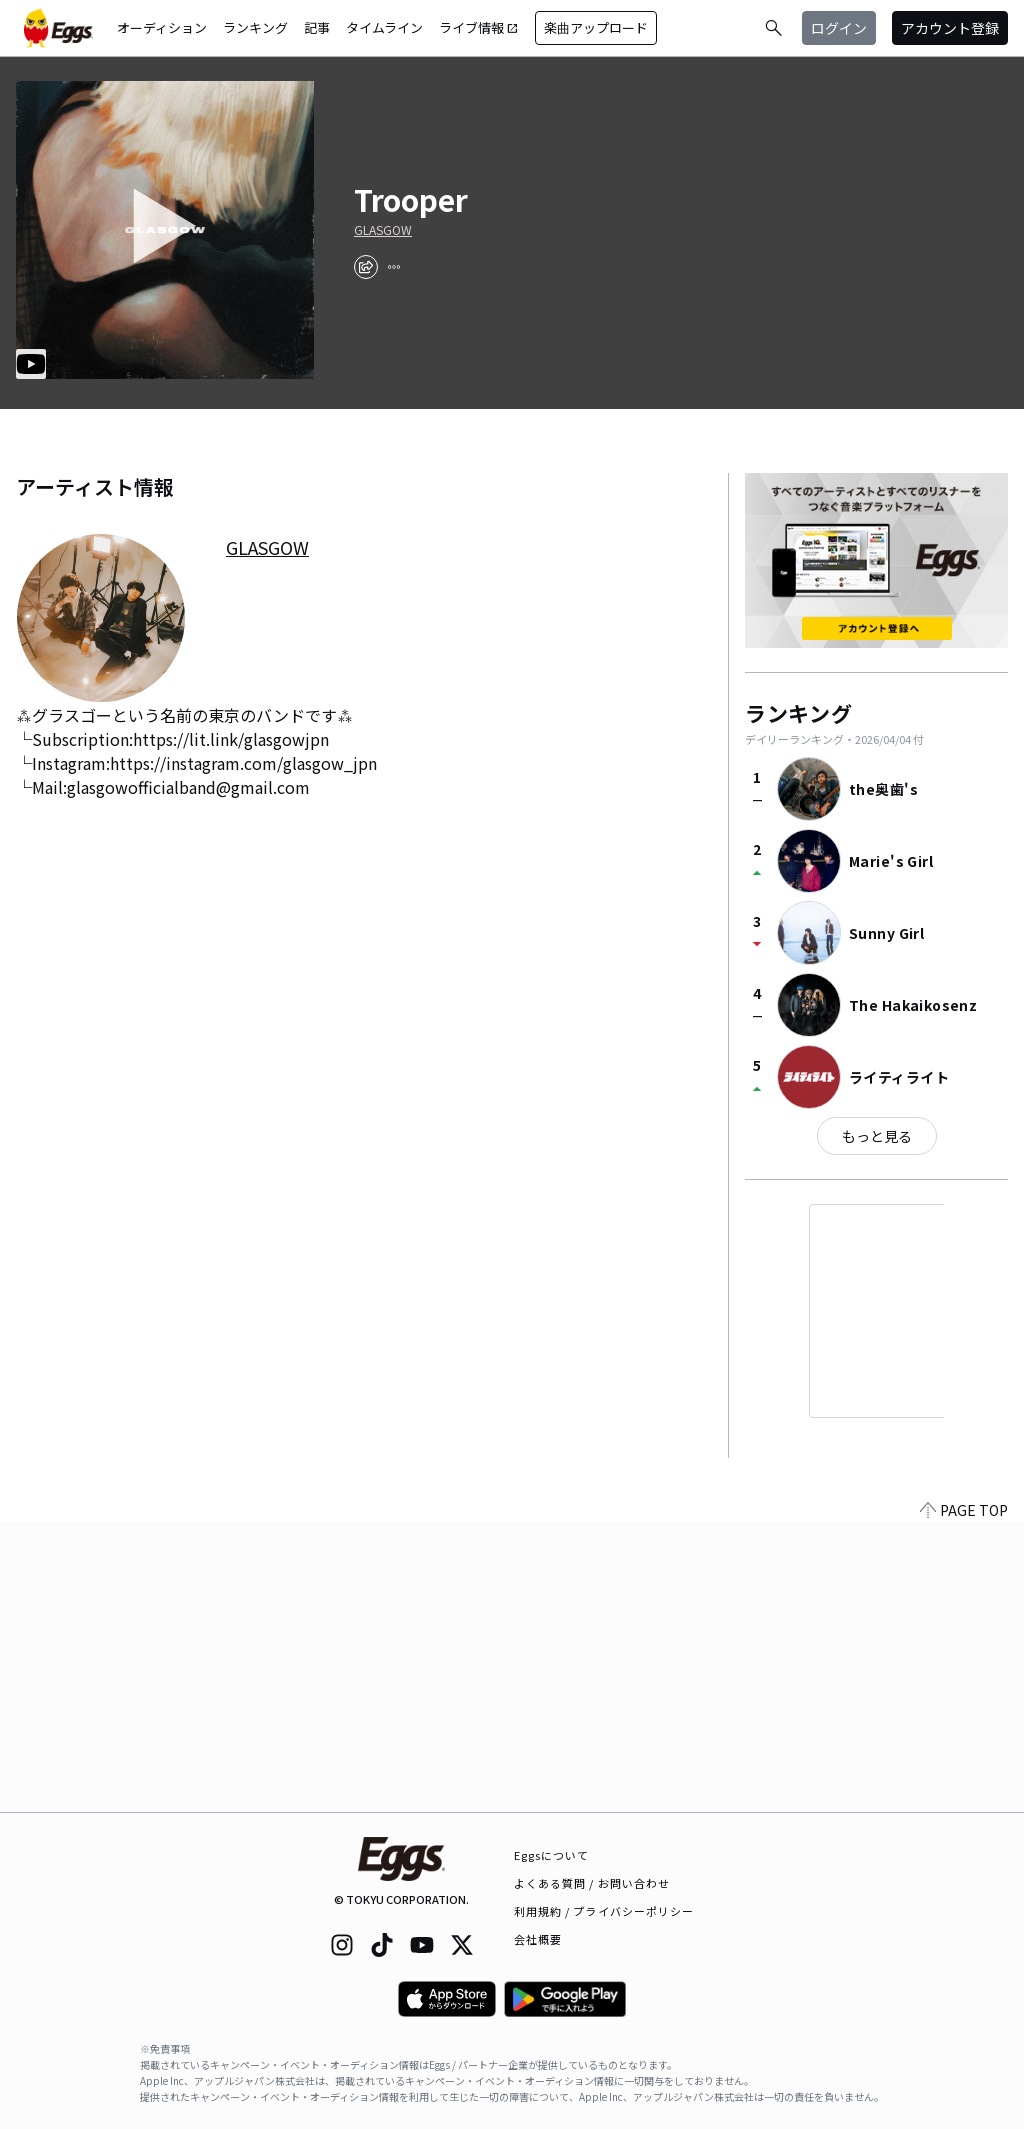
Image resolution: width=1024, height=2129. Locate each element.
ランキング (255, 27)
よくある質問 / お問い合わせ (592, 1883)
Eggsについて (552, 1855)
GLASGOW (383, 230)
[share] (366, 267)
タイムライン (384, 27)
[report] (394, 267)
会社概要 (538, 1939)
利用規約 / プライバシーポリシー (604, 1911)
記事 (317, 27)
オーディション (162, 27)
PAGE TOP (964, 1800)
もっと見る (877, 1136)
